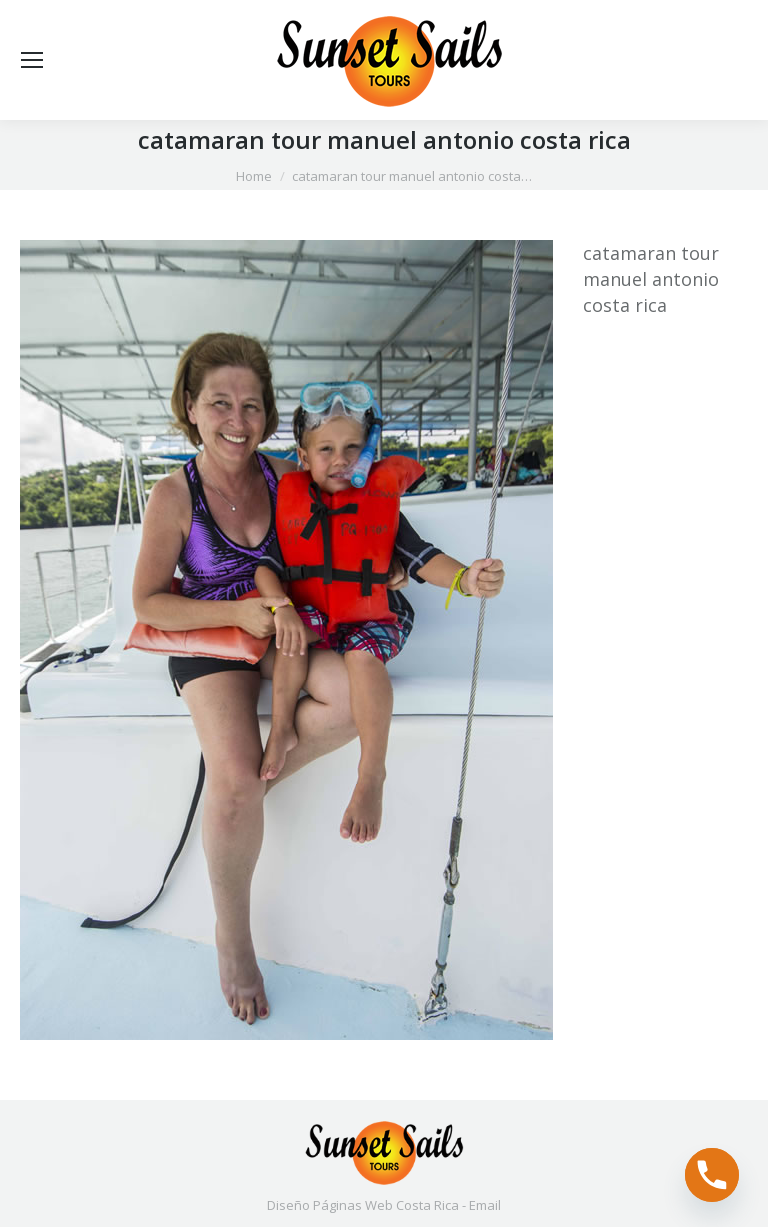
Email (485, 1205)
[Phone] (712, 1175)
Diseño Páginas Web (330, 1205)
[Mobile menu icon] (32, 60)
